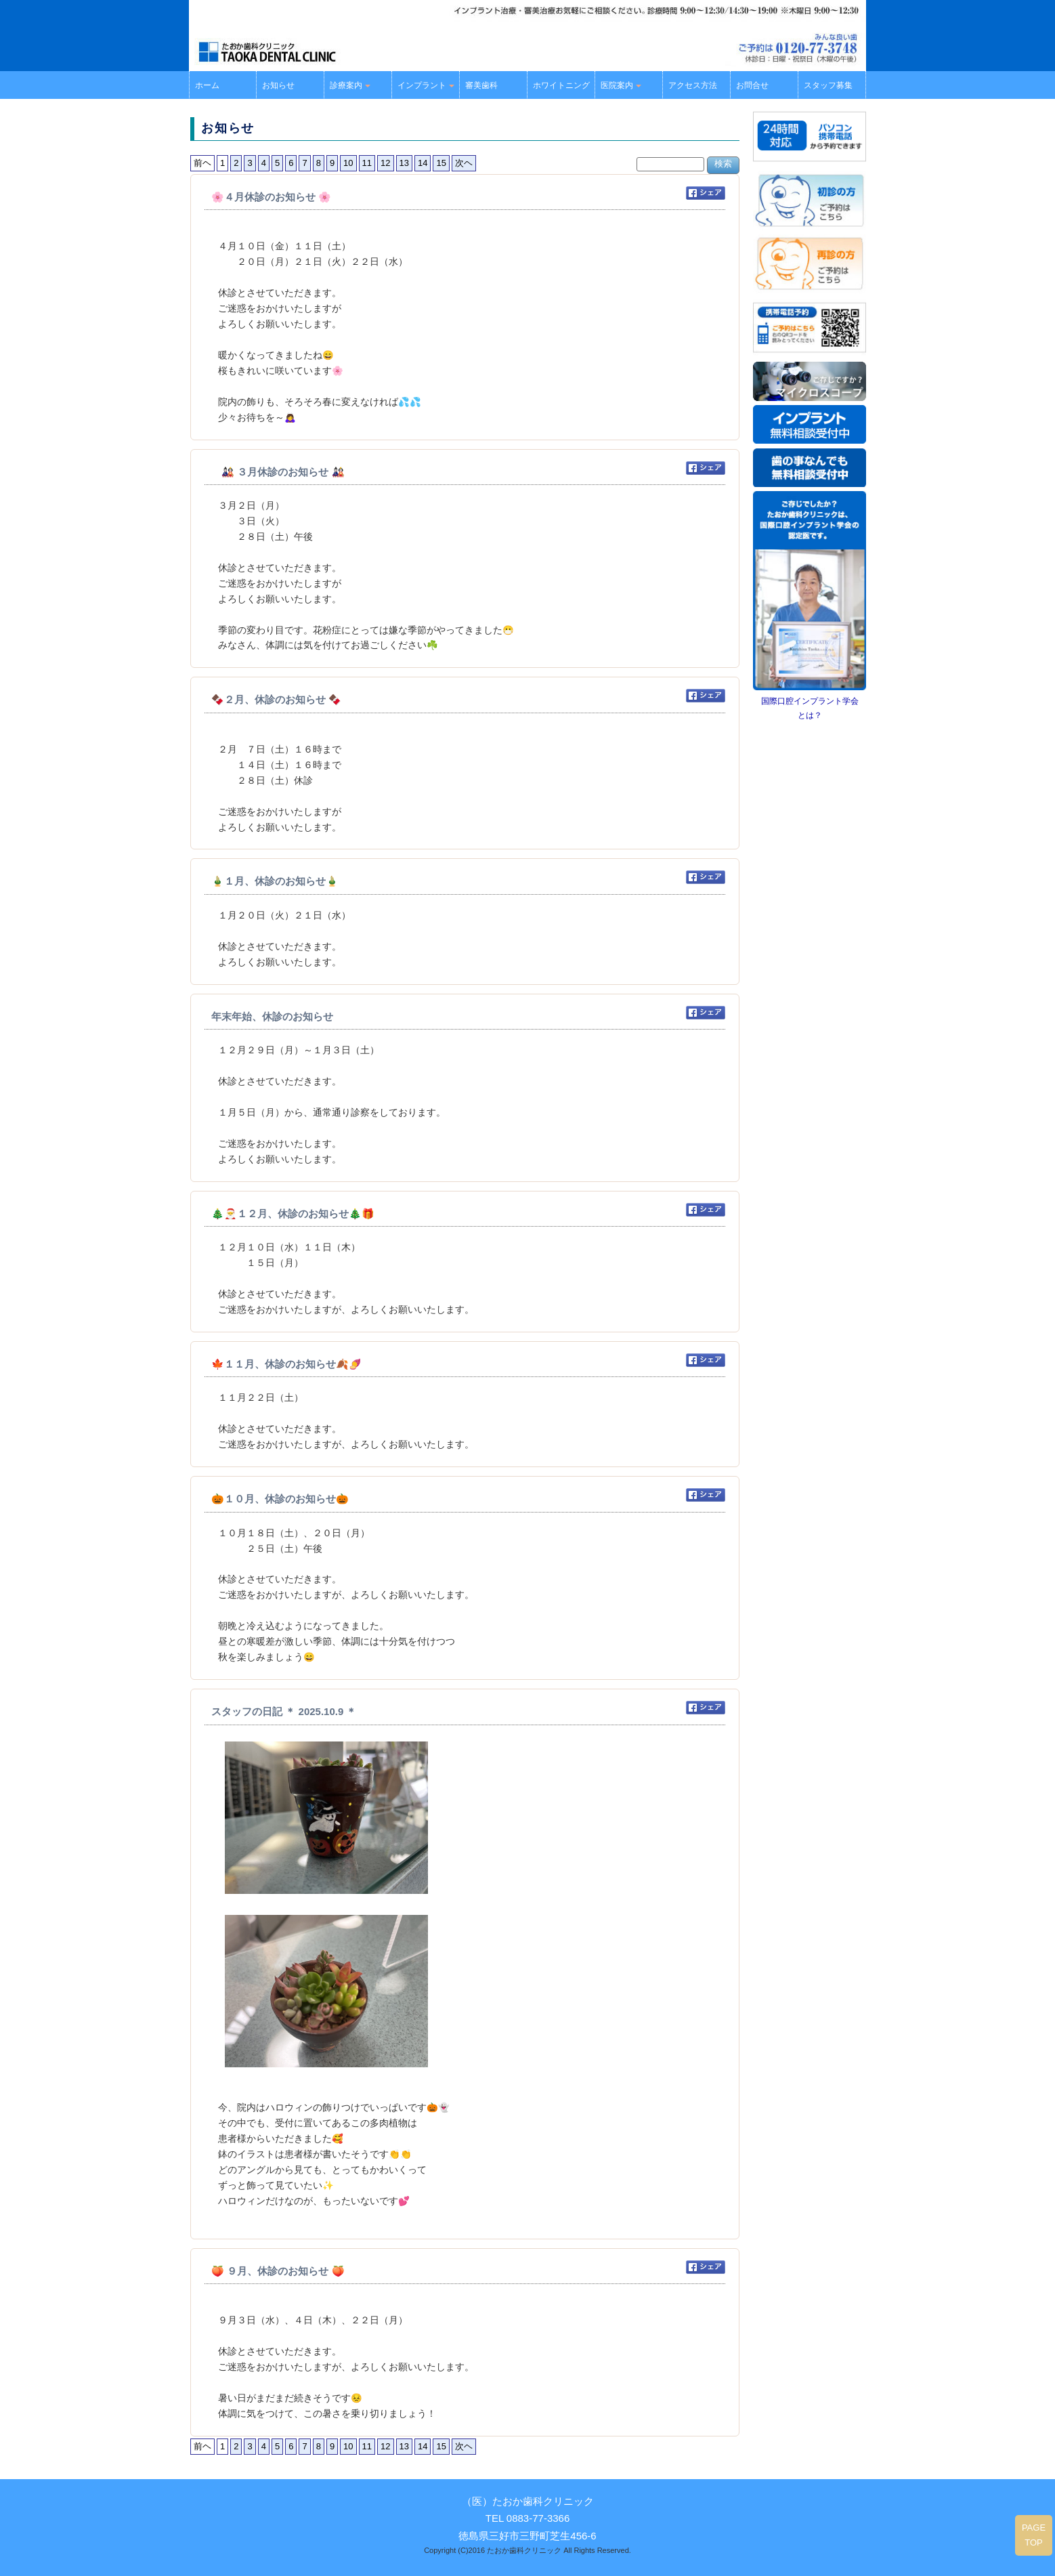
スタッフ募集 (828, 85)
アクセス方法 (692, 85)
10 (348, 163)
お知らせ (278, 85)
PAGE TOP (1034, 2535)
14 (422, 163)
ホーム (207, 85)
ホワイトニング (561, 85)
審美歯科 (481, 85)
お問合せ (752, 85)
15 (441, 163)
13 (404, 163)
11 (367, 163)
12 (385, 163)
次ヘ (464, 163)
